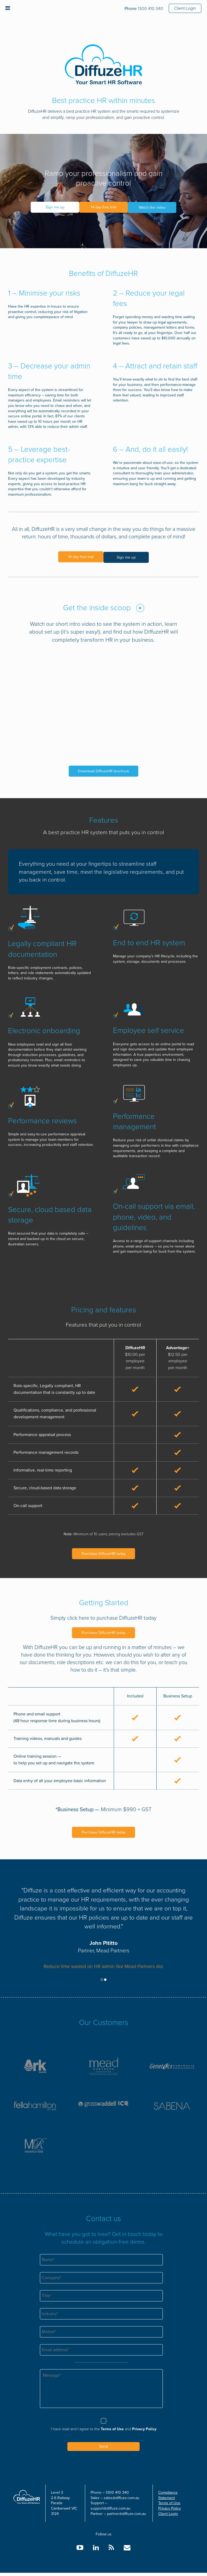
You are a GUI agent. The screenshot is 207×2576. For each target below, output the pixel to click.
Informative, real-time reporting (42, 1469)
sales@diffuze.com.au (121, 2501)
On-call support (27, 1504)
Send (103, 2449)
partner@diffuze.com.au (126, 2517)
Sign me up (52, 207)
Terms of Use (112, 2432)
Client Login (185, 8)
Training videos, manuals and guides (47, 1737)
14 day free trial (103, 207)
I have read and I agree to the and (103, 2432)
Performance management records (45, 1451)
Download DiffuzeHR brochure (103, 770)
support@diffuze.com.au (110, 2511)
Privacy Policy (144, 2432)
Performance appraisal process (42, 1433)
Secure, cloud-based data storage (44, 1487)
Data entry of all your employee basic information (59, 1779)
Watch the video (155, 207)
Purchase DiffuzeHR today (104, 1552)
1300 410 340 (144, 8)
